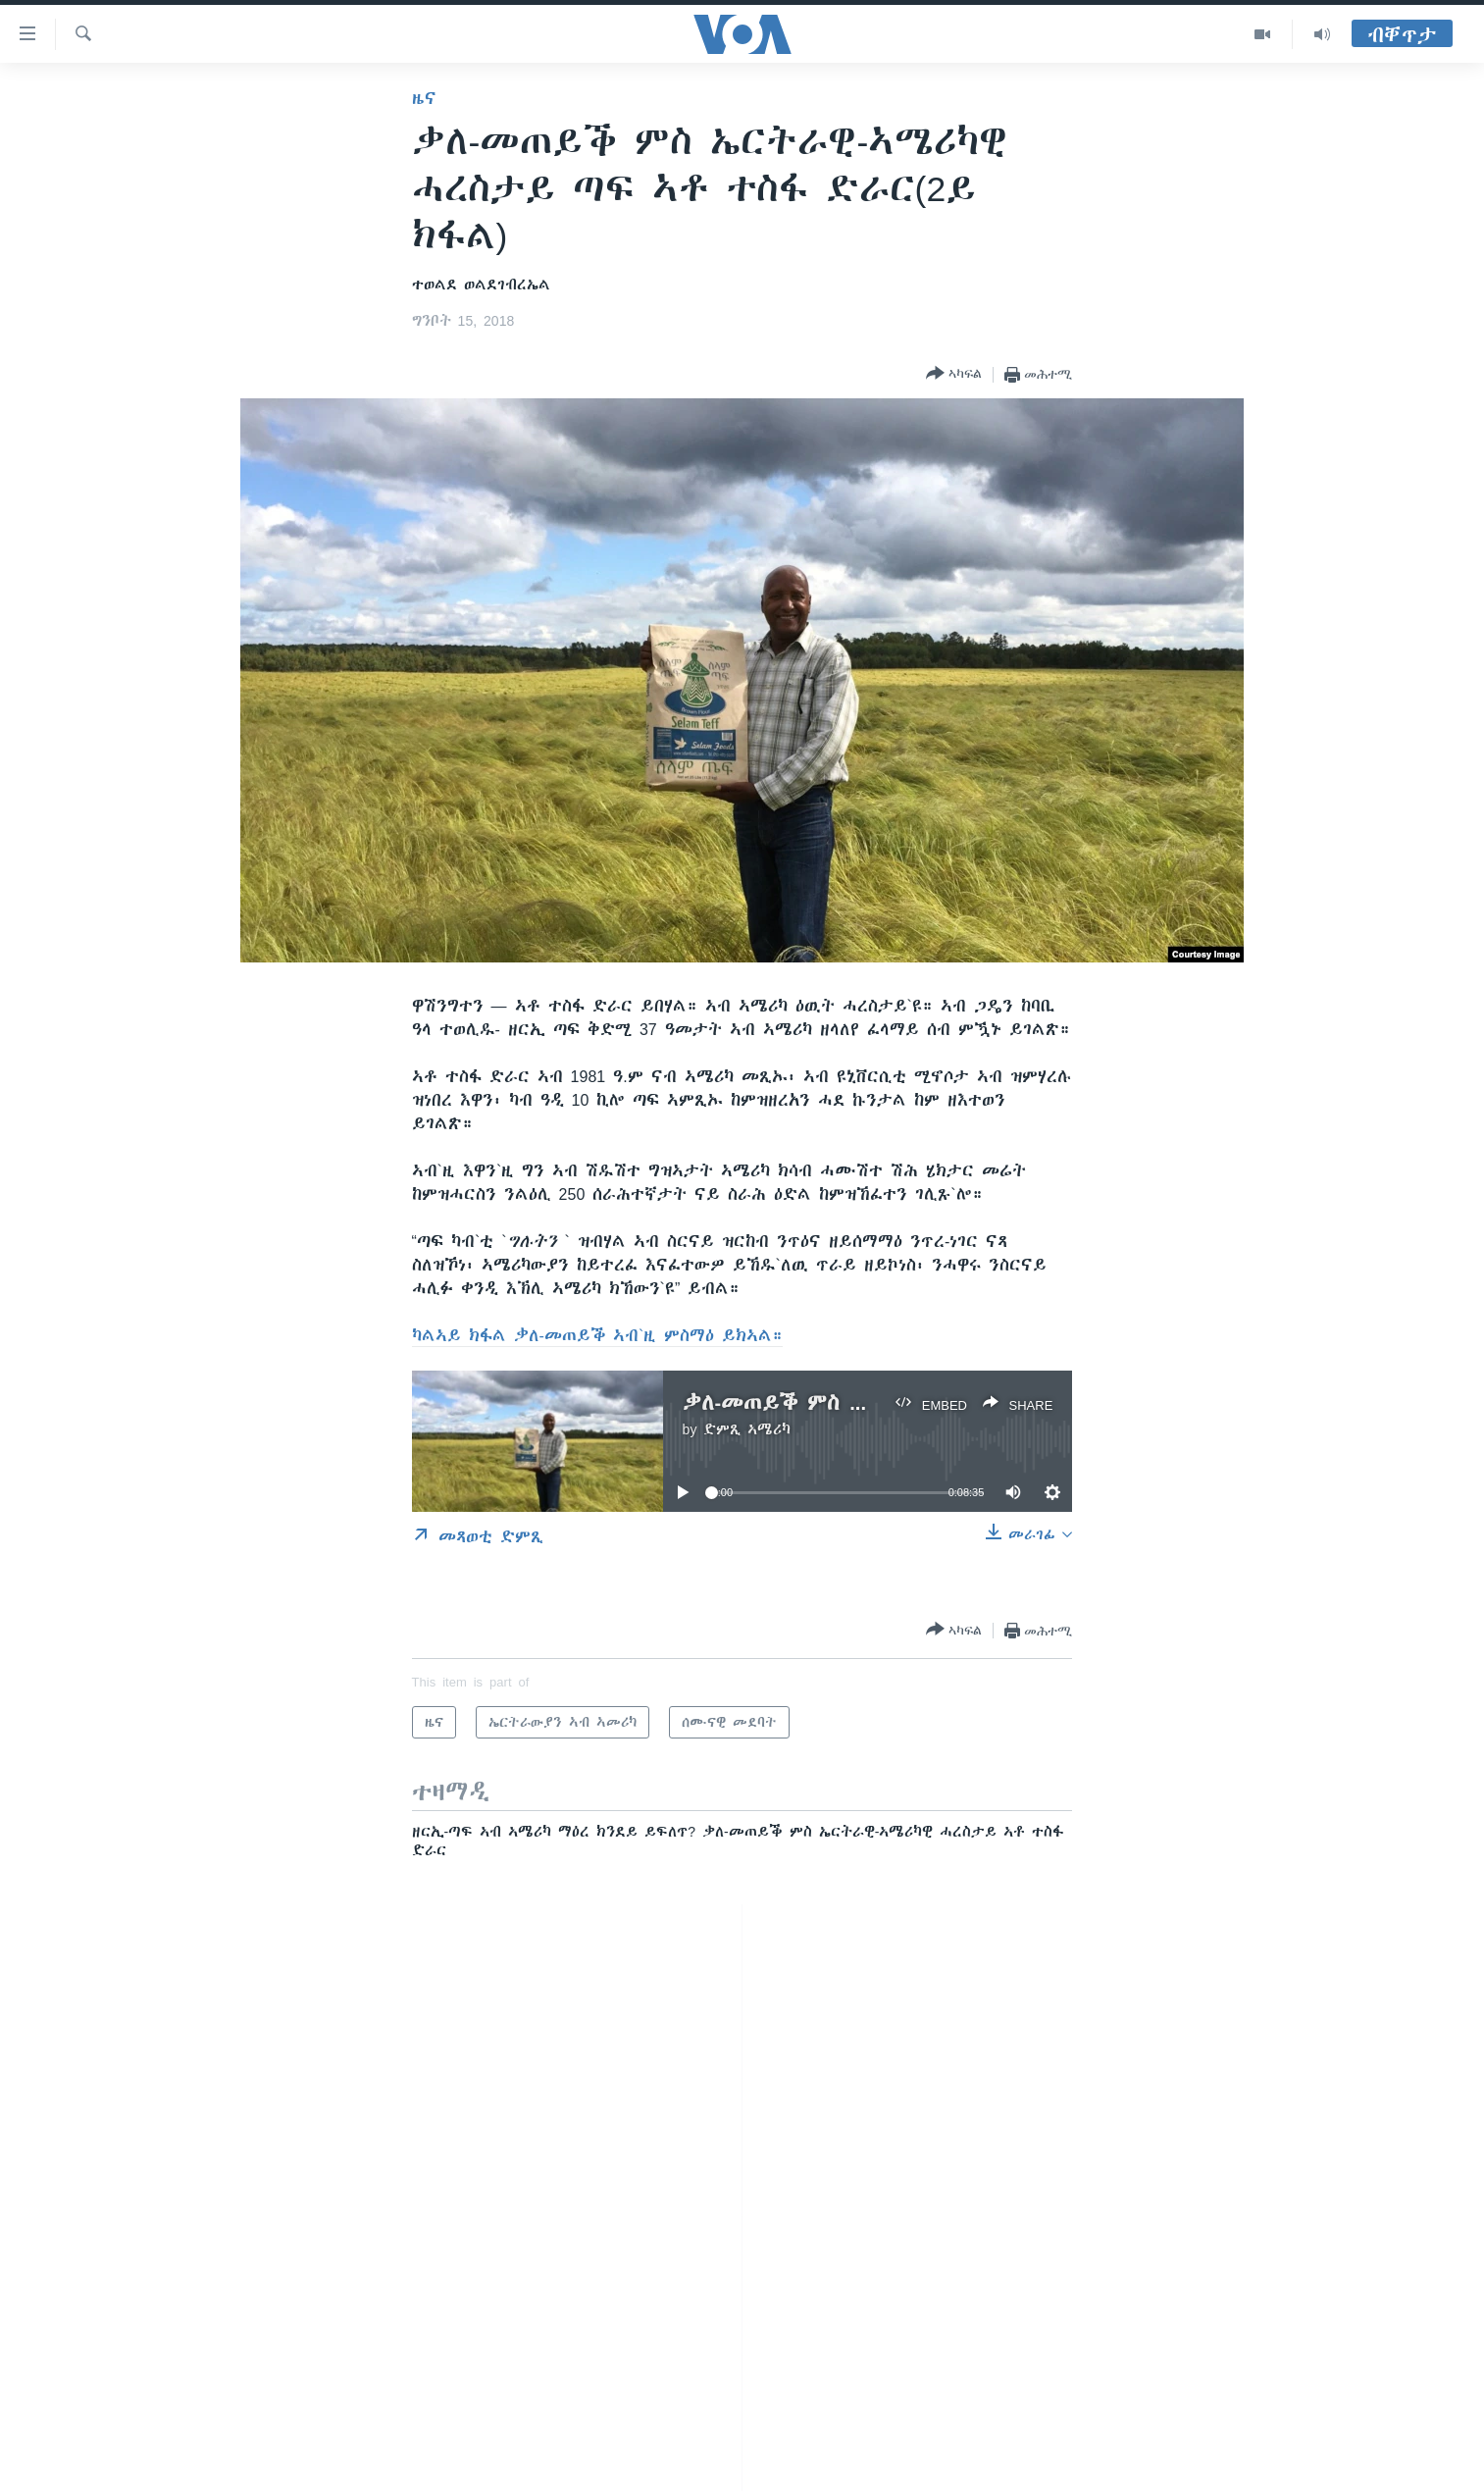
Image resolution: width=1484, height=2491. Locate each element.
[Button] (954, 374)
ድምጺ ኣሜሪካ (747, 1429)
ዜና (424, 98)
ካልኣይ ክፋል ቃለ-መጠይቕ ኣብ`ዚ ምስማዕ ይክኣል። (598, 1335)
